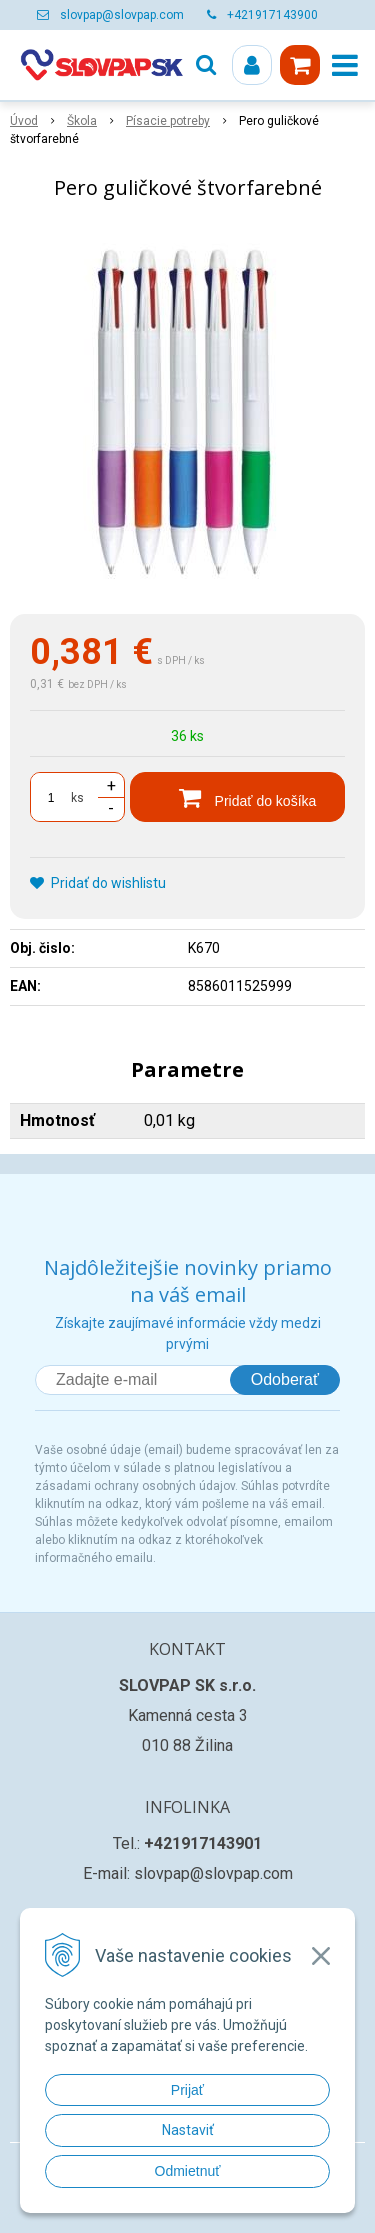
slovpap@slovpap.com (122, 15)
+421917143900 (272, 15)
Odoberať (285, 1379)
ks (77, 798)
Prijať (187, 2090)
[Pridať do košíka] (237, 797)
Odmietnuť (188, 2171)
